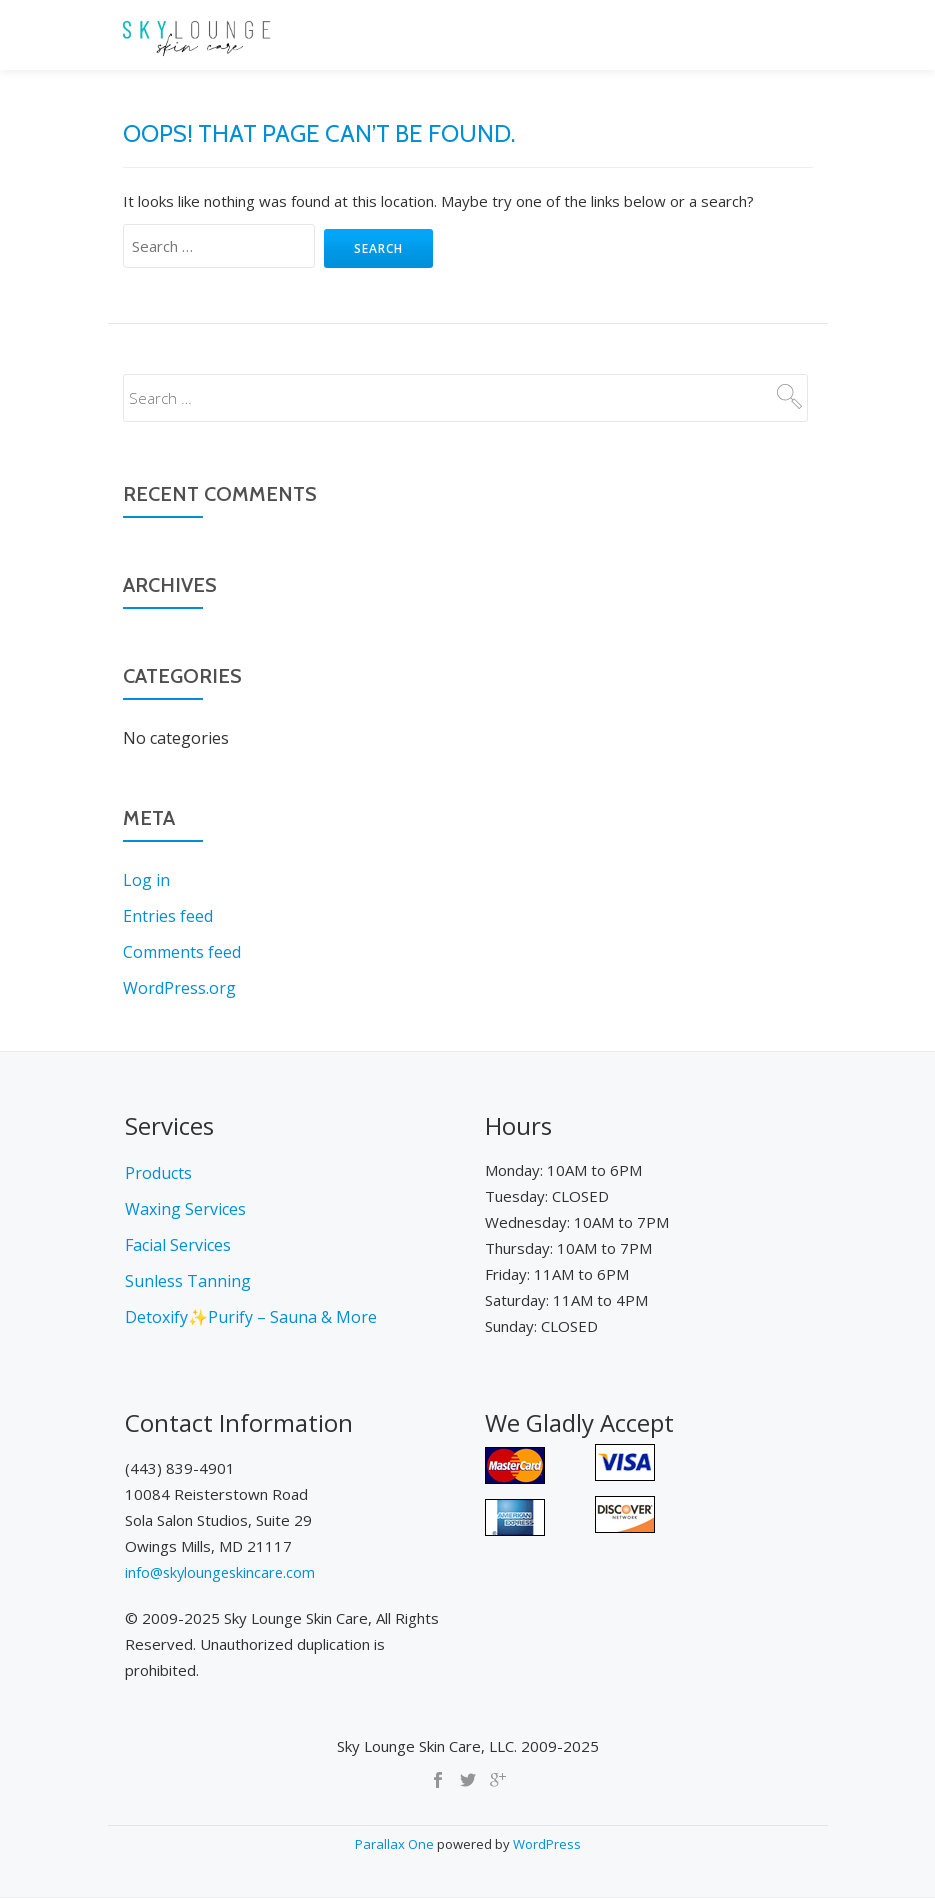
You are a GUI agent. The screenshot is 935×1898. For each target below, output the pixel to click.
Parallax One (396, 1844)
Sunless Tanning (188, 1281)
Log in (146, 880)
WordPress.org (179, 988)
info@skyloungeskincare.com (223, 1572)
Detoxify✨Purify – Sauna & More (251, 1317)
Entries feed (168, 916)
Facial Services (178, 1245)
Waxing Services (185, 1209)
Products (158, 1173)
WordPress (547, 1844)
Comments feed (182, 952)
